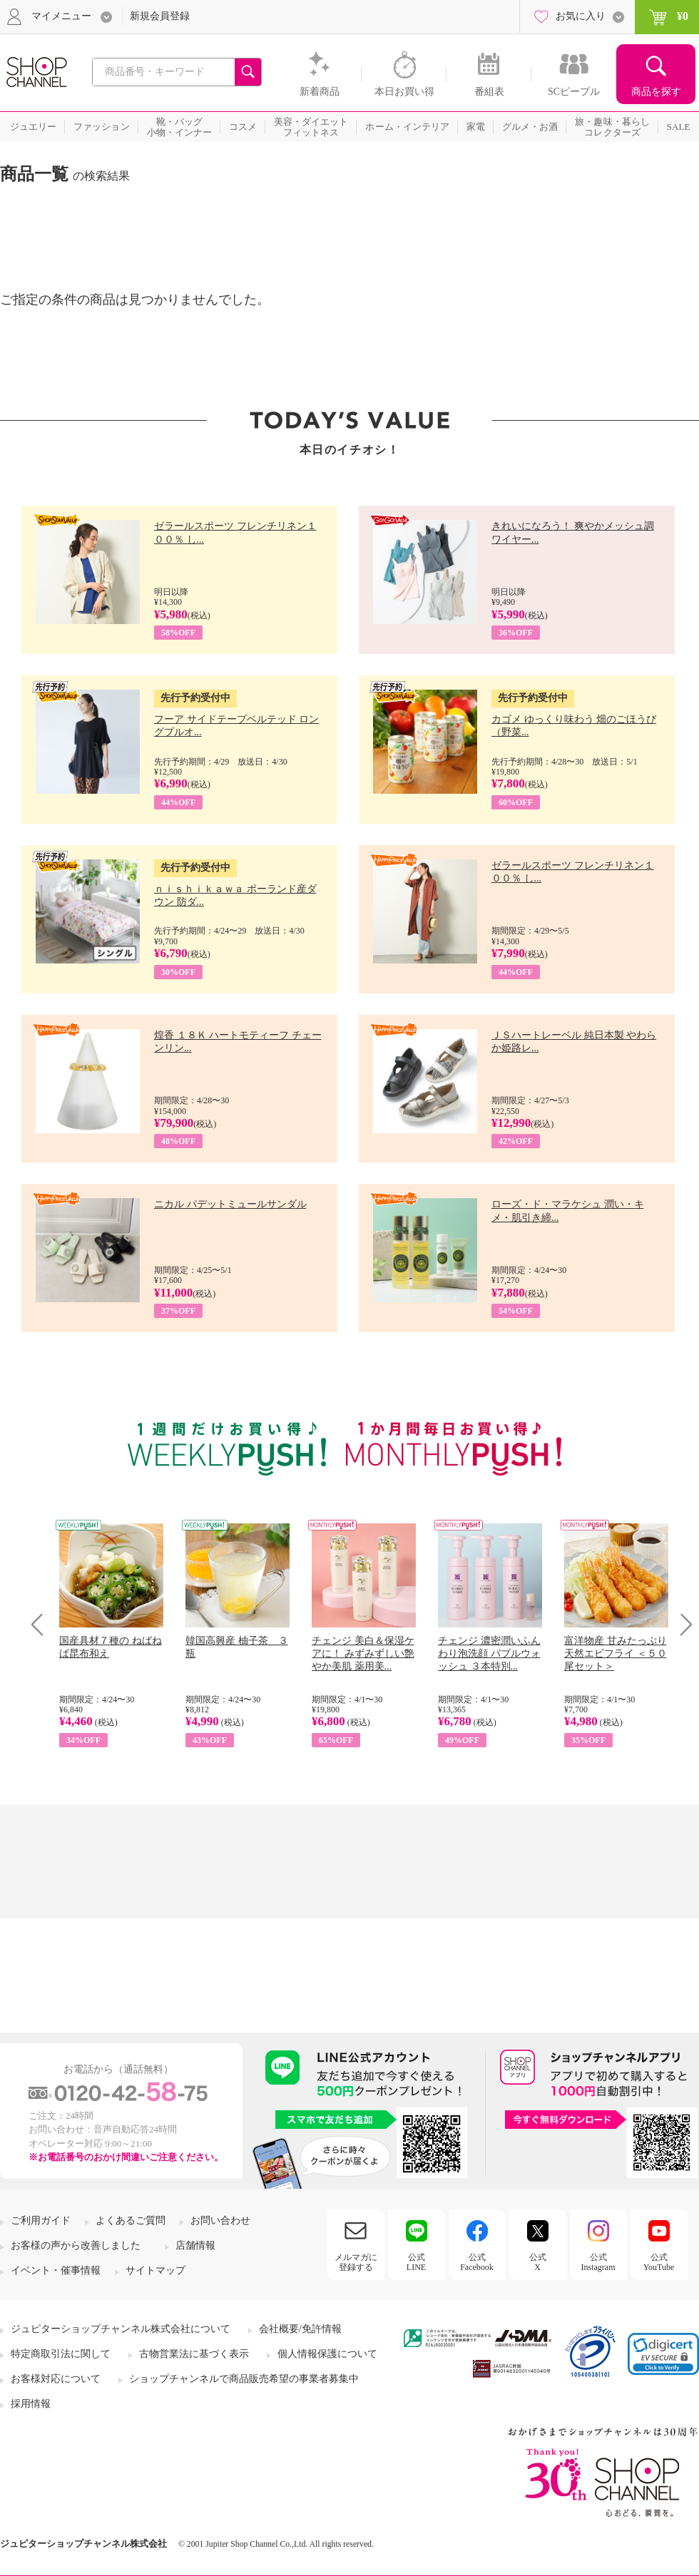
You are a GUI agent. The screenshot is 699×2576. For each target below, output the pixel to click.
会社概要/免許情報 (300, 2329)
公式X (537, 2262)
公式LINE (416, 2262)
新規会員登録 (160, 16)
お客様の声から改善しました (76, 2245)
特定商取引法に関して (61, 2353)
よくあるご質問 (130, 2220)
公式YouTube (659, 2262)
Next (681, 1624)
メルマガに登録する (356, 2262)
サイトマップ (155, 2270)
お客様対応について (56, 2378)
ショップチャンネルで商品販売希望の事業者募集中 (244, 2378)
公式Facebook (477, 2262)
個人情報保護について (327, 2353)
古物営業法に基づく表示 (194, 2353)
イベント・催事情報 (56, 2270)
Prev (42, 1624)
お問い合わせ (220, 2220)
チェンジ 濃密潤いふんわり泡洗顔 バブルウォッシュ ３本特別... (489, 1653)
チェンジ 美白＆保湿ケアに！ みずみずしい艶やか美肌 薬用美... (363, 1653)
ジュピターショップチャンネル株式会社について (120, 2329)
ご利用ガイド (41, 2220)
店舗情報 (195, 2245)
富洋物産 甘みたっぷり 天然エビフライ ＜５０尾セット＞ (615, 1653)
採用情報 (31, 2403)
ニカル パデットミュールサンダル (230, 1204)
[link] (663, 2354)
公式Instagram (598, 2262)
